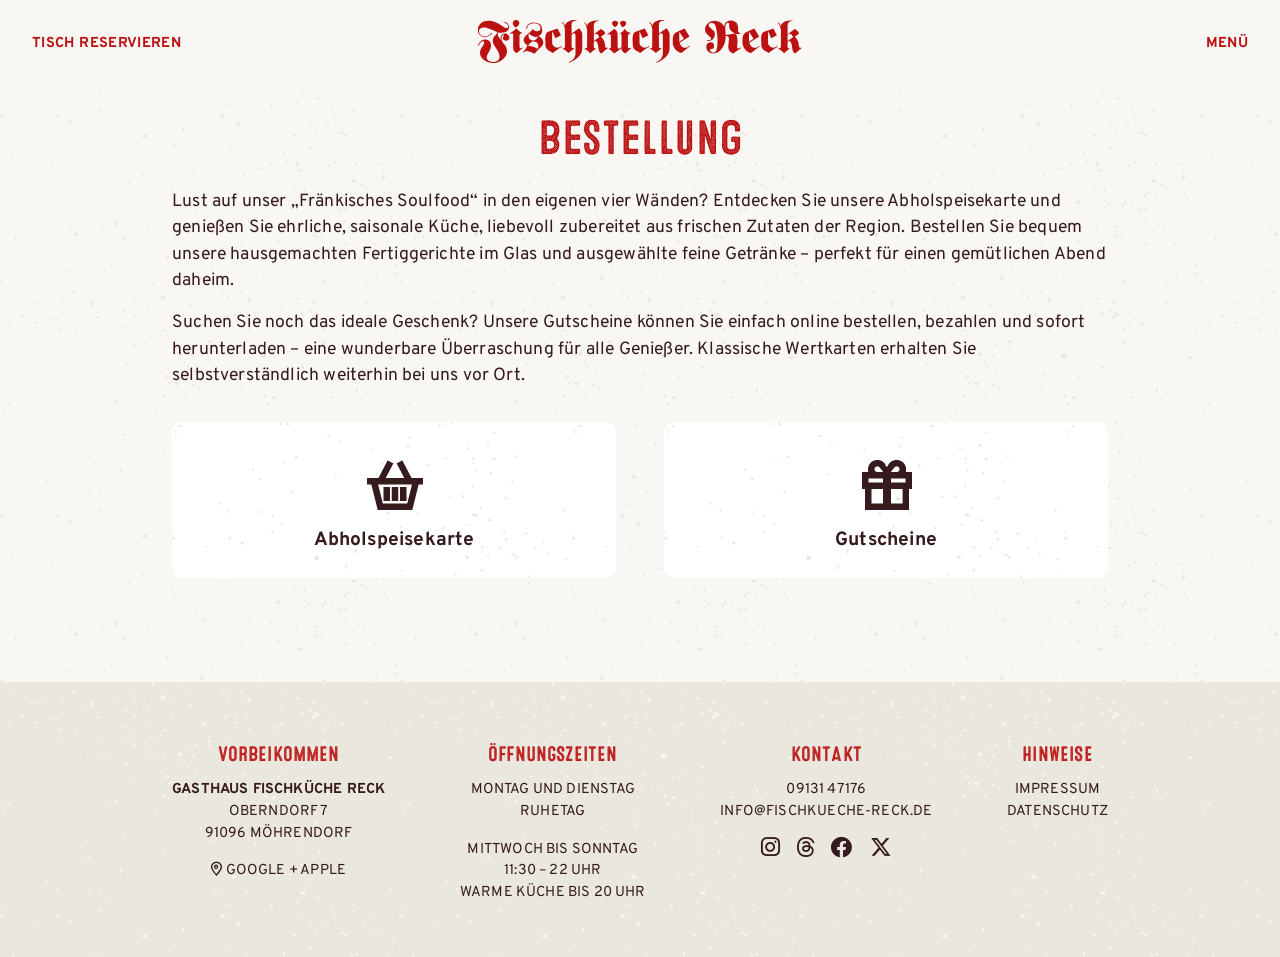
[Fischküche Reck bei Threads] (805, 849)
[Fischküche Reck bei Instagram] (770, 849)
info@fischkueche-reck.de (826, 811)
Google (256, 870)
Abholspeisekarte (394, 499)
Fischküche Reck (640, 41)
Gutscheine (886, 499)
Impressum (1058, 789)
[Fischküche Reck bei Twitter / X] (881, 849)
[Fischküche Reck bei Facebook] (842, 849)
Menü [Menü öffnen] (1227, 43)
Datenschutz (1057, 811)
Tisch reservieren (106, 43)
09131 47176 (826, 789)
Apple (323, 870)
